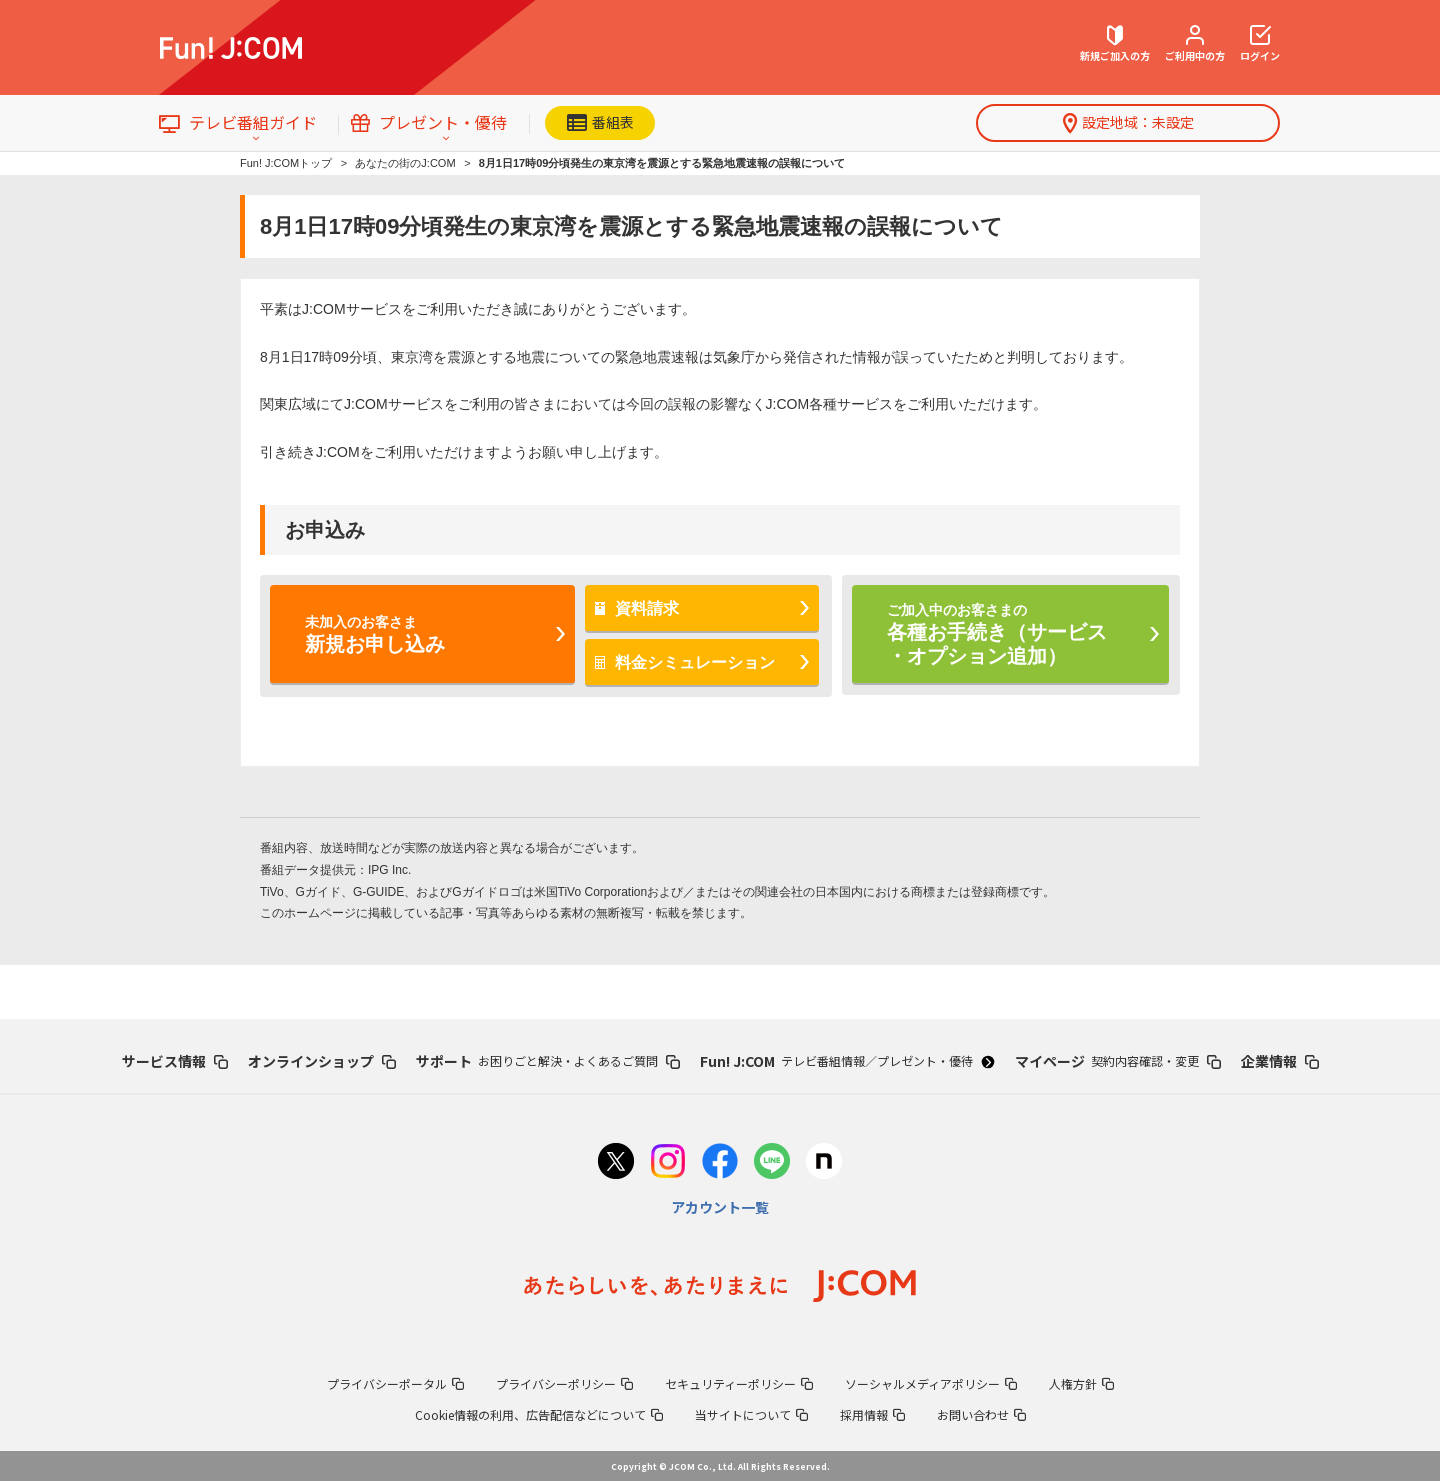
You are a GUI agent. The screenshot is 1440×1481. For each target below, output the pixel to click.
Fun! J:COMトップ (286, 163)
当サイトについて (751, 1414)
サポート (548, 1061)
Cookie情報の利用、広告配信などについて (539, 1414)
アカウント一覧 (720, 1207)
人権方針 (1081, 1383)
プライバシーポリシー (564, 1383)
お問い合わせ (981, 1414)
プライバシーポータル (395, 1383)
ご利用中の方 (1195, 44)
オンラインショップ (322, 1061)
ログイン (1260, 44)
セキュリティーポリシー (739, 1383)
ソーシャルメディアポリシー (931, 1383)
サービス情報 (175, 1061)
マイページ (1118, 1061)
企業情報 (1280, 1061)
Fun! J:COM (847, 1061)
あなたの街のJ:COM (405, 163)
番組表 (600, 122)
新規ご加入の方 (1115, 44)
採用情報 (872, 1414)
